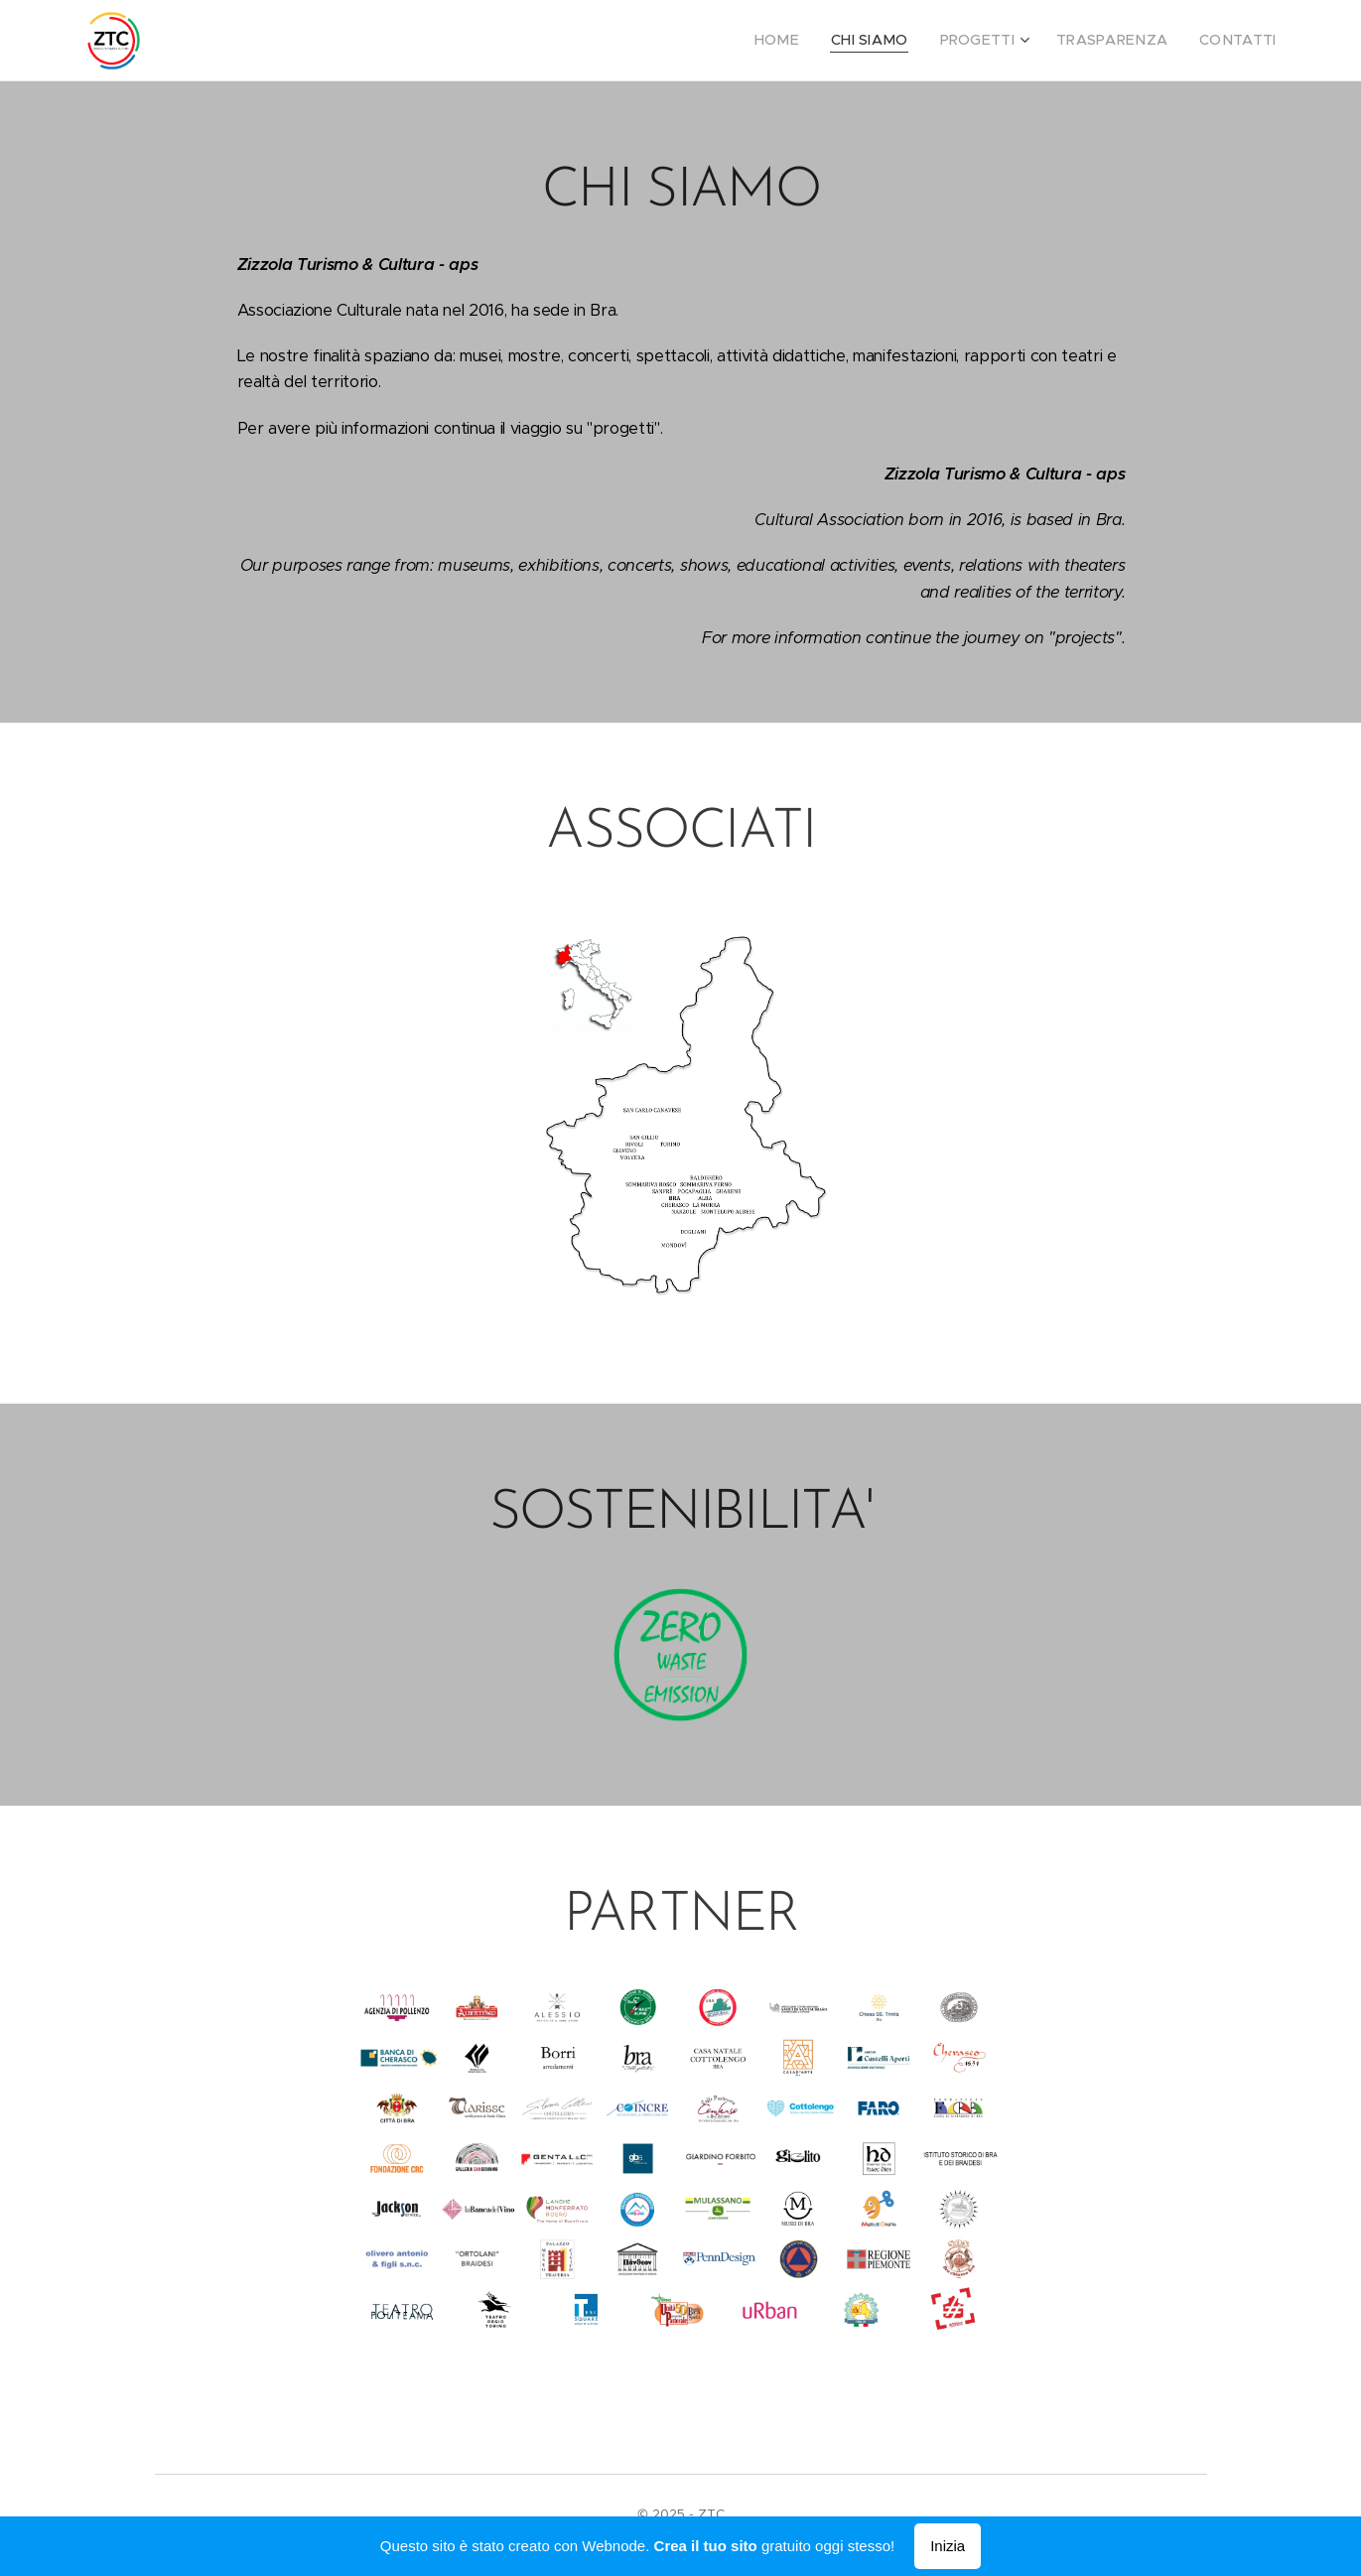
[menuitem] (811, 41)
